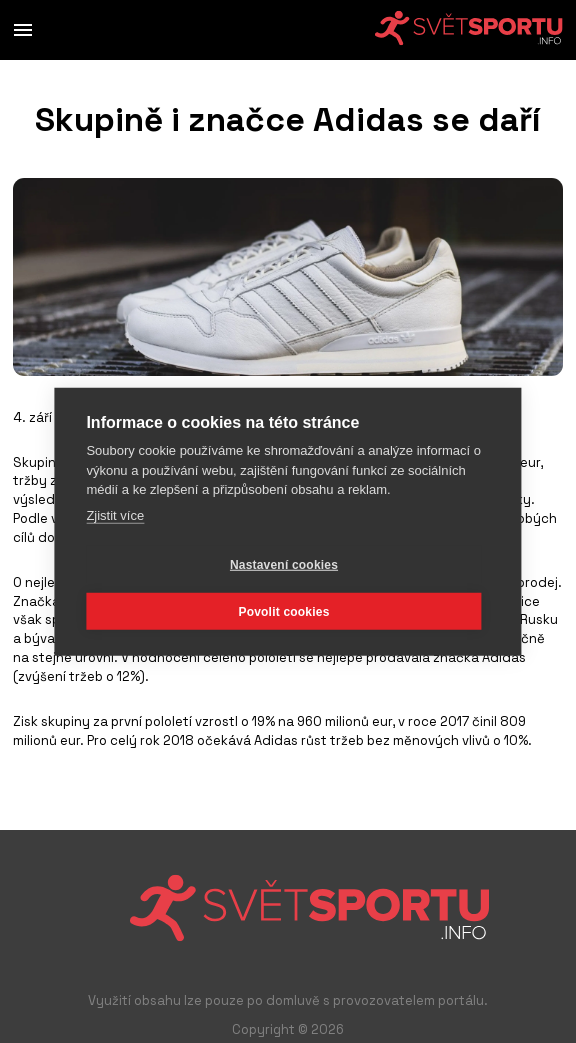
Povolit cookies (283, 611)
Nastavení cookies (284, 564)
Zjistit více (115, 514)
